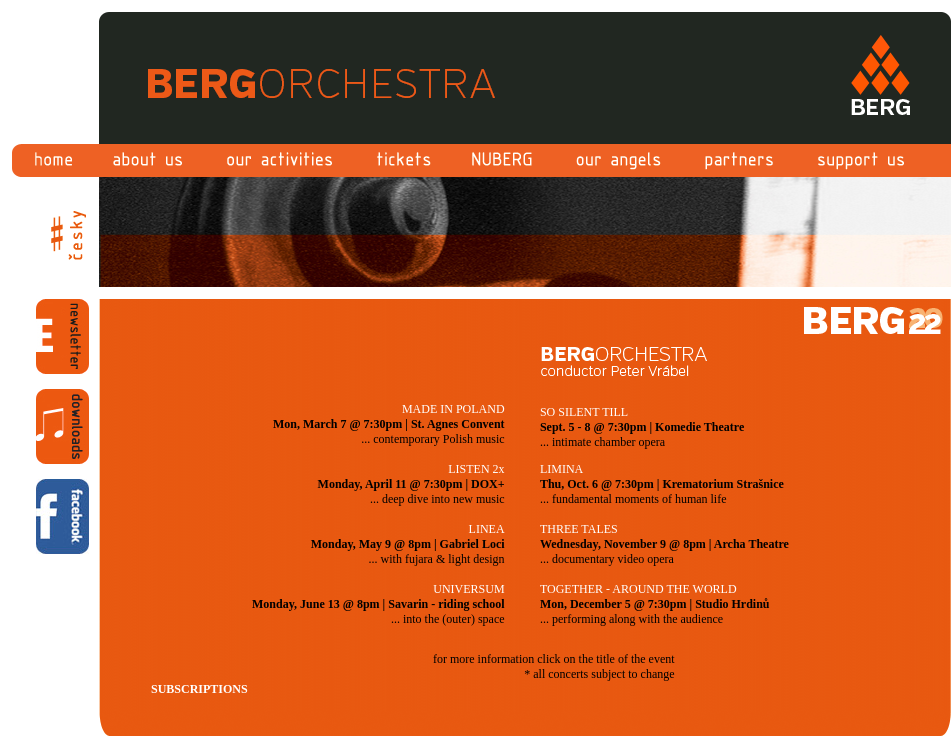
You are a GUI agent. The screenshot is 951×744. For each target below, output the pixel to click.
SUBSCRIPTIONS (199, 689)
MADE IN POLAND (453, 409)
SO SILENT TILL (584, 412)
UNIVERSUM (468, 589)
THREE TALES (579, 529)
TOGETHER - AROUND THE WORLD (638, 589)
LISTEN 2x (476, 469)
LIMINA (561, 469)
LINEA (487, 529)
